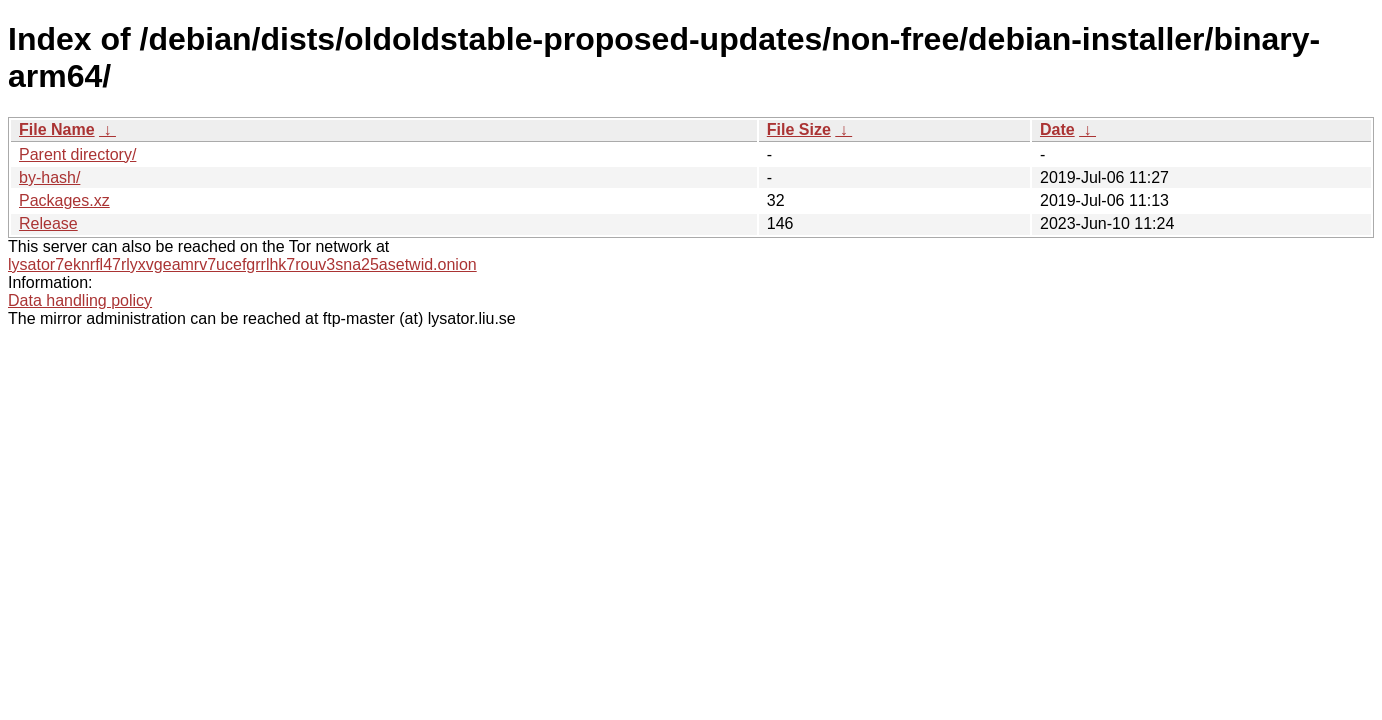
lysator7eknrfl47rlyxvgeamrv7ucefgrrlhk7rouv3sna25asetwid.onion (242, 264)
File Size (799, 129)
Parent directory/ (77, 154)
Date (1057, 129)
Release (48, 223)
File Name (57, 129)
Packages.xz (64, 200)
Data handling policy (80, 300)
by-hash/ (49, 177)
